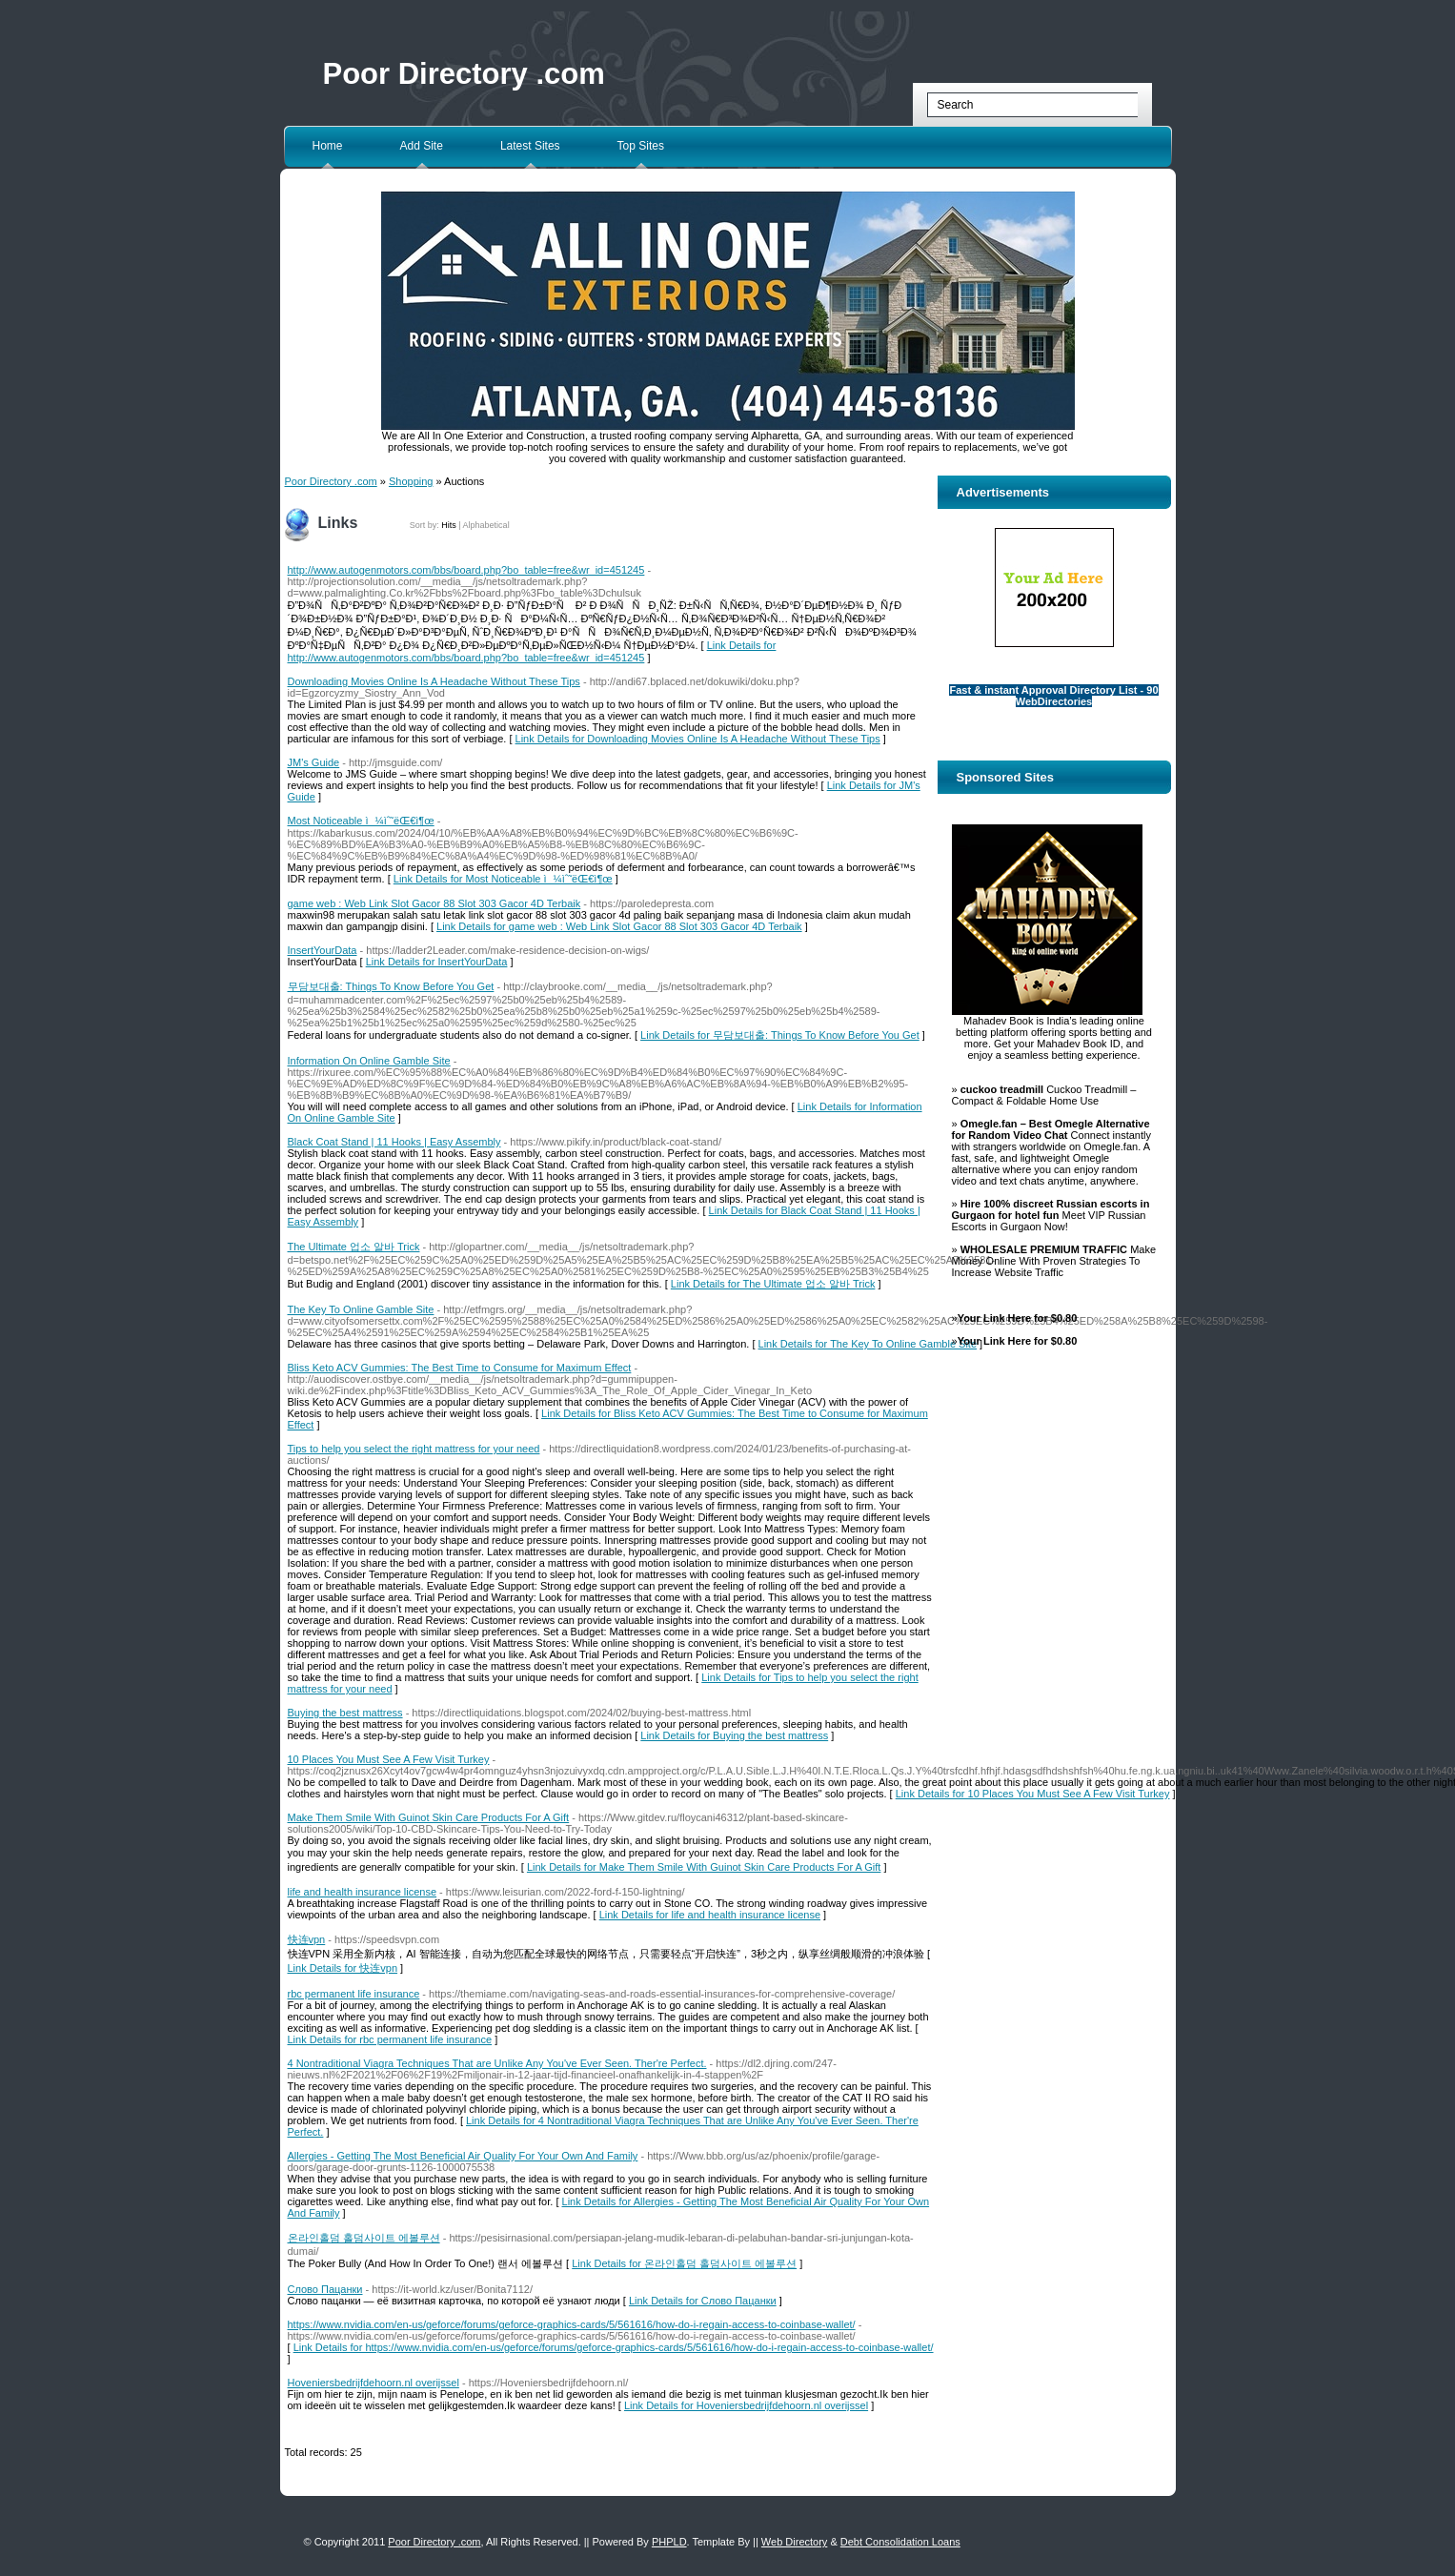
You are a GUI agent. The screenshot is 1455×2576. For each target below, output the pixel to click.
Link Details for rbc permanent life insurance (390, 2039)
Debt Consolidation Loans (900, 2541)
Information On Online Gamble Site (369, 1060)
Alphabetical (486, 525)
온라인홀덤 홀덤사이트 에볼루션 (364, 2237)
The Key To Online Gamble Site (361, 1309)
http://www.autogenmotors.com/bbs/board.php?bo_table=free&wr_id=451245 (466, 570)
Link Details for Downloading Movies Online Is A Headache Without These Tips (697, 738)
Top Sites (640, 145)
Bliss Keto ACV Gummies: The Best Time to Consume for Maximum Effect (460, 1367)
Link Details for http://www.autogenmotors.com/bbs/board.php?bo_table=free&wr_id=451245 (532, 651)
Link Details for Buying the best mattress (734, 1735)
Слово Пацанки (325, 2289)
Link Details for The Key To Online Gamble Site (868, 1343)
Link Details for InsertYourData (437, 961)
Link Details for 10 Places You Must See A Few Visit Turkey (1033, 1793)
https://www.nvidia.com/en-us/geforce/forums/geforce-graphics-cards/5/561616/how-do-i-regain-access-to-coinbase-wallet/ (572, 2324)
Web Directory (794, 2541)
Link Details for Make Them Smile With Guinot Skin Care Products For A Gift (704, 1867)
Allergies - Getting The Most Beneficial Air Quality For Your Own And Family (463, 2155)
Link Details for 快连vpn (343, 1968)
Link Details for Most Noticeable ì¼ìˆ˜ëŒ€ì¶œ (503, 878)
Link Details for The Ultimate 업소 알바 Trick (773, 1283)
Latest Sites (530, 145)
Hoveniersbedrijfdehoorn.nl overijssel (373, 2382)
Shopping (411, 481)
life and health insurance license (362, 1891)
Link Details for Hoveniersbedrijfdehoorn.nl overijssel (746, 2405)
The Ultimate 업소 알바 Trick (354, 1246)
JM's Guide (314, 762)
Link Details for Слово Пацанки (703, 2300)
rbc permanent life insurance (354, 1993)
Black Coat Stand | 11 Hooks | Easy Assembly (394, 1141)
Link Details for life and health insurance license (709, 1914)
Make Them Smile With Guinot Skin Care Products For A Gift (429, 1817)
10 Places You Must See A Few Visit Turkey (389, 1759)
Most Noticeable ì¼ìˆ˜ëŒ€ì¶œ (361, 820)
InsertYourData (322, 950)
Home (328, 145)
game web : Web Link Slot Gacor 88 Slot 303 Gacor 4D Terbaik (434, 903)
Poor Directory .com (464, 74)
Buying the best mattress (345, 1712)
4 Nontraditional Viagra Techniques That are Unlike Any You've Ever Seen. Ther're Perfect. (497, 2063)
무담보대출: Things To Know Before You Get (391, 986)
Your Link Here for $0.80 (1018, 1318)
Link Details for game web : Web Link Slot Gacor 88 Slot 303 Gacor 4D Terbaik (619, 926)
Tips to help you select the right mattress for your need (414, 1448)
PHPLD (669, 2541)
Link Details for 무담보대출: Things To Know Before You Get (779, 1035)
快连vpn (307, 1939)
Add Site (421, 145)
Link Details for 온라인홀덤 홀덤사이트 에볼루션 (684, 2263)
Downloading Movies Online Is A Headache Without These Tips (434, 681)
